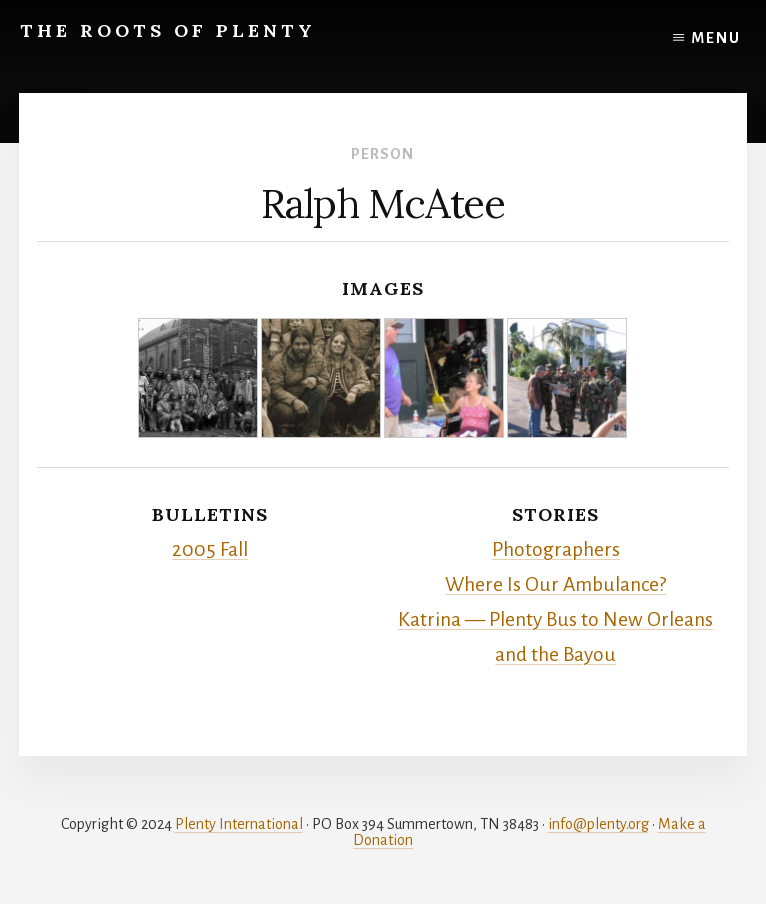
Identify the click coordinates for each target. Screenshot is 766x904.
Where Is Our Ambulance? (555, 584)
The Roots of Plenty (168, 30)
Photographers (556, 549)
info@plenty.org (598, 824)
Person (382, 154)
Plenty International (239, 824)
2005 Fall (210, 549)
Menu (716, 38)
